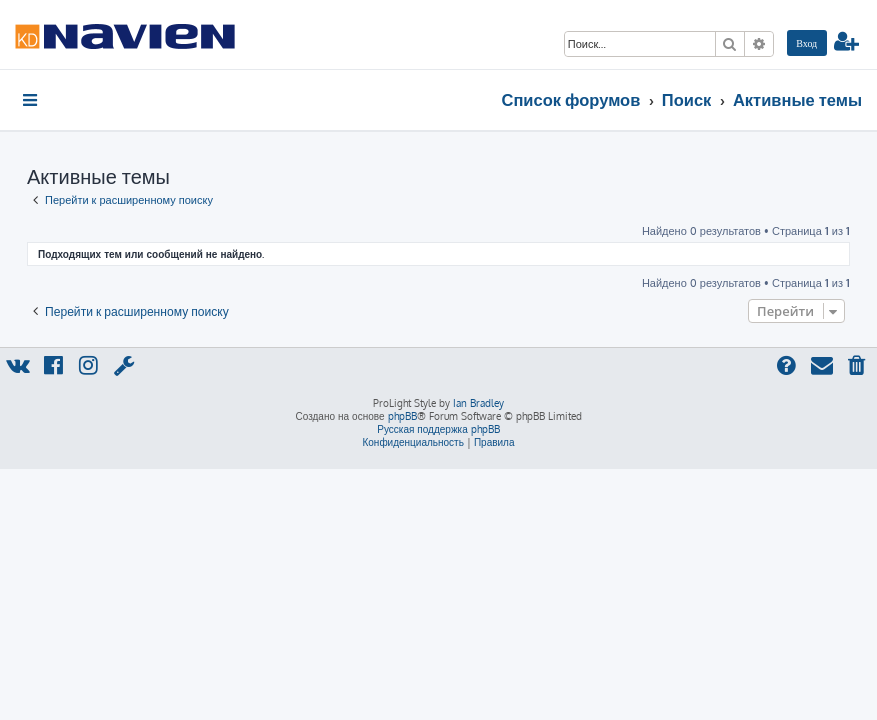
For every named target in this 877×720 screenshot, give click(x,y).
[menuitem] (807, 43)
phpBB (402, 416)
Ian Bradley (478, 403)
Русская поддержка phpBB (438, 429)
